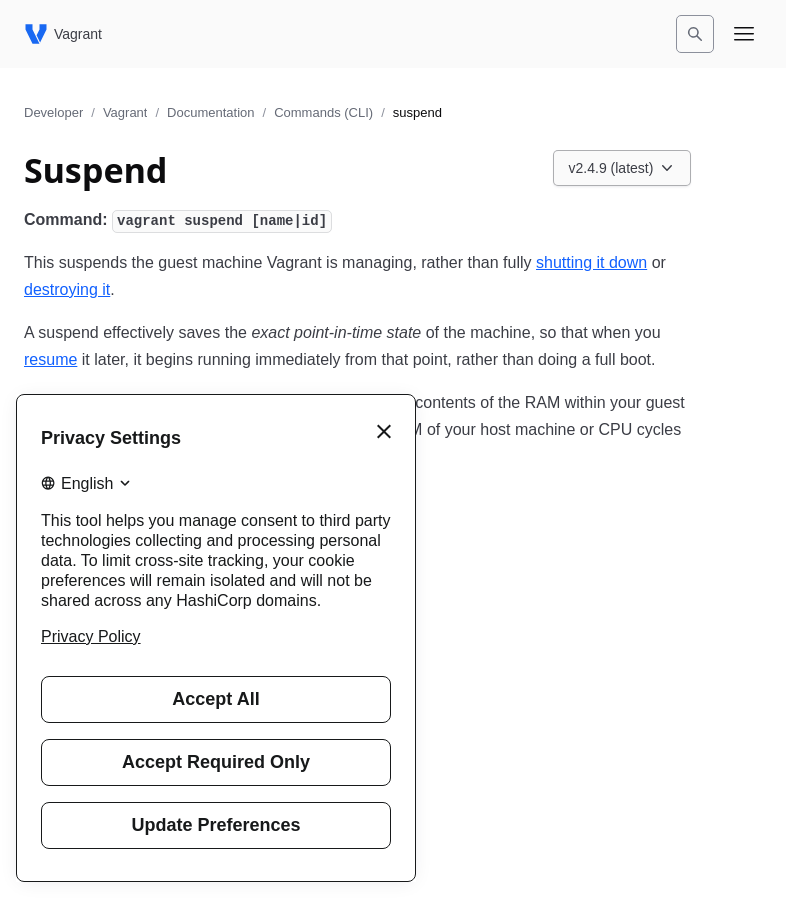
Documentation (210, 112)
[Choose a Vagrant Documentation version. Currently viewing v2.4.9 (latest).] (622, 168)
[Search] (695, 34)
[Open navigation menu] (744, 34)
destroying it (67, 289)
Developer (53, 112)
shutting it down (591, 262)
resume (50, 359)
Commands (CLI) (323, 112)
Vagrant (125, 112)
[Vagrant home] (63, 34)
